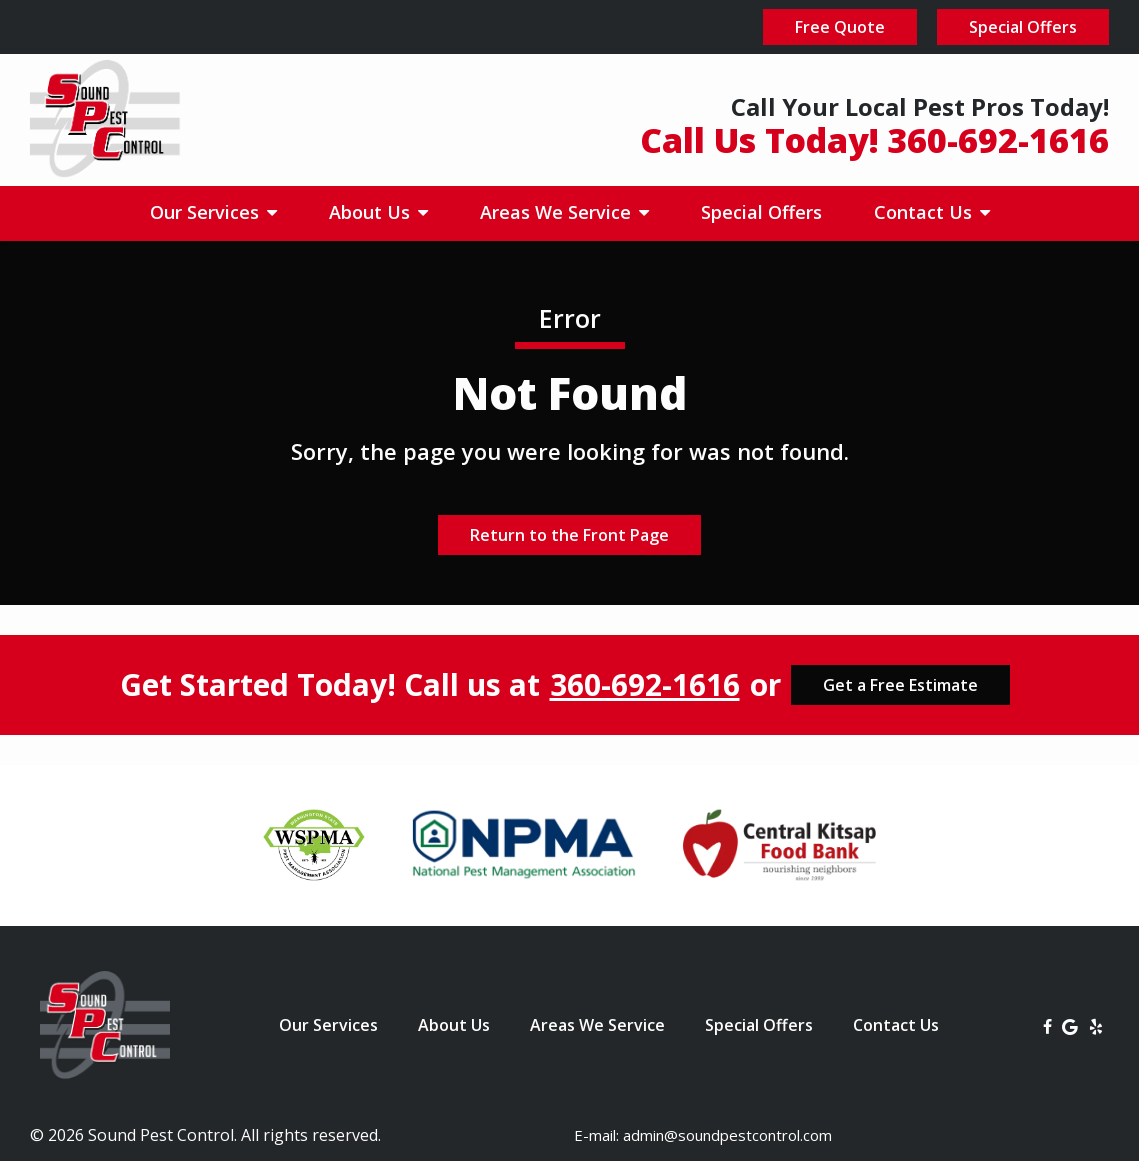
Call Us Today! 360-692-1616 (874, 140)
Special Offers (761, 212)
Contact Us (925, 212)
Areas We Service (558, 212)
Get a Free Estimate (900, 685)
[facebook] (1047, 1025)
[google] (1070, 1025)
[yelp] (1096, 1025)
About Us (372, 212)
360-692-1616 (645, 685)
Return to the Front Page (569, 535)
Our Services (207, 212)
